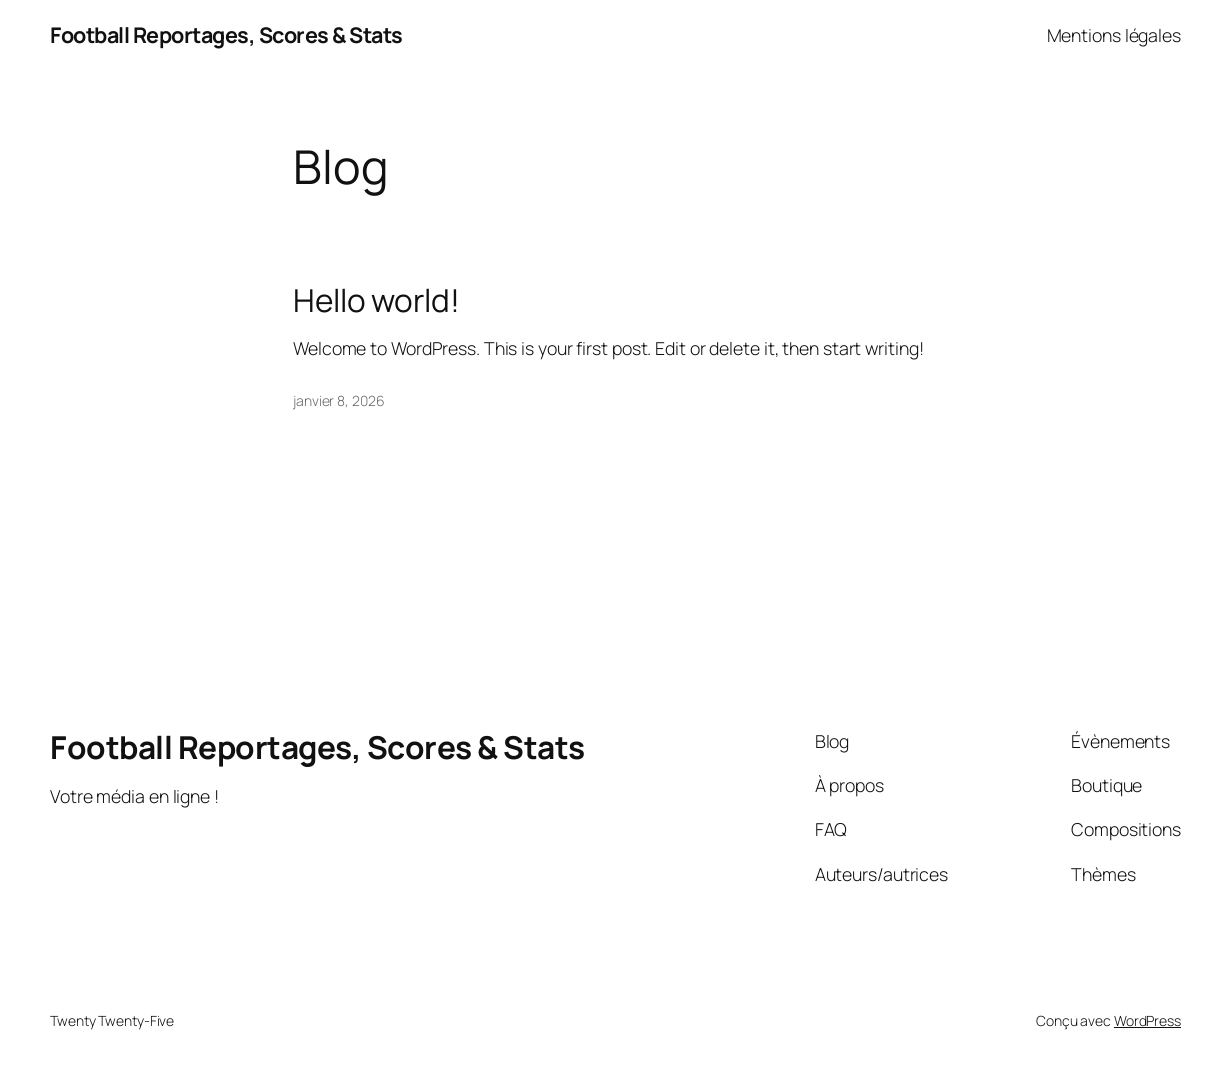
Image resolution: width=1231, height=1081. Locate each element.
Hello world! (376, 300)
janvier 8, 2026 (339, 400)
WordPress (1147, 1020)
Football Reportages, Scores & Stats (226, 34)
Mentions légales (1114, 35)
